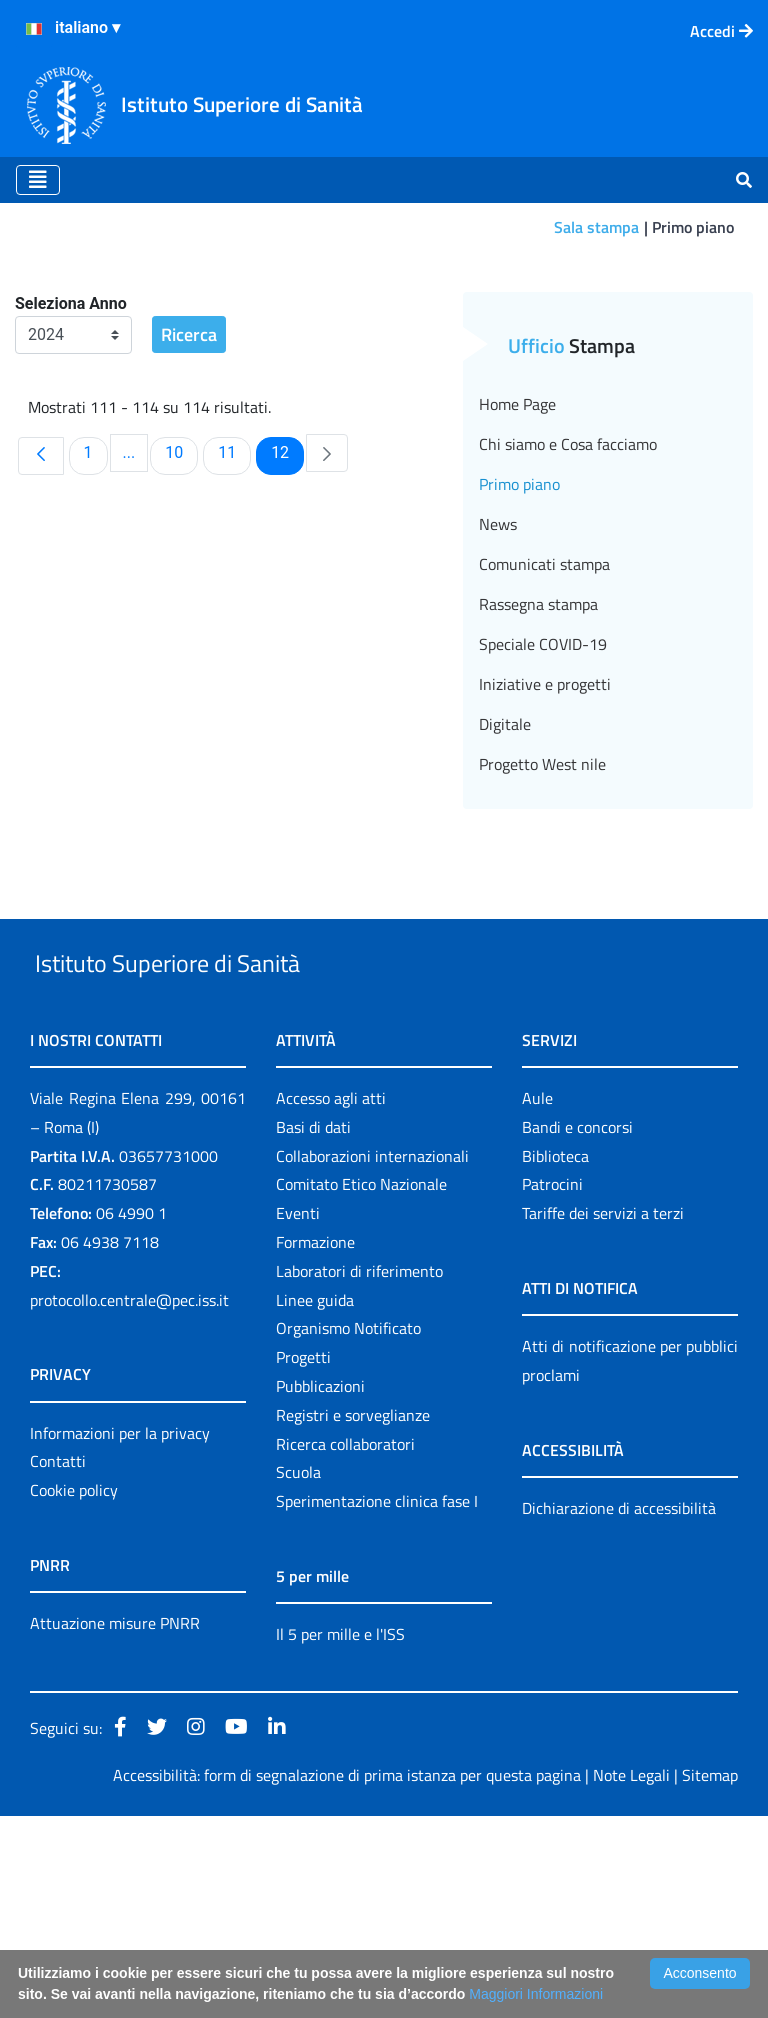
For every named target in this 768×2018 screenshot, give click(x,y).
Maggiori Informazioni (536, 1994)
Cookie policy (74, 1693)
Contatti (58, 1664)
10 (181, 608)
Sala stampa (596, 227)
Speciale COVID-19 (543, 800)
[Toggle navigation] (38, 180)
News (498, 680)
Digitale (505, 880)
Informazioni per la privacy (120, 1635)
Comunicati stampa (544, 720)
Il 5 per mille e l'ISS (340, 1837)
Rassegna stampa (538, 760)
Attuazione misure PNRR (115, 1826)
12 (287, 608)
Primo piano (519, 640)
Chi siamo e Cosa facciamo (568, 600)
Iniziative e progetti (545, 840)
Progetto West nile (542, 920)
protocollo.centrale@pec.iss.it (129, 1502)
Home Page (517, 560)
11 (234, 608)
